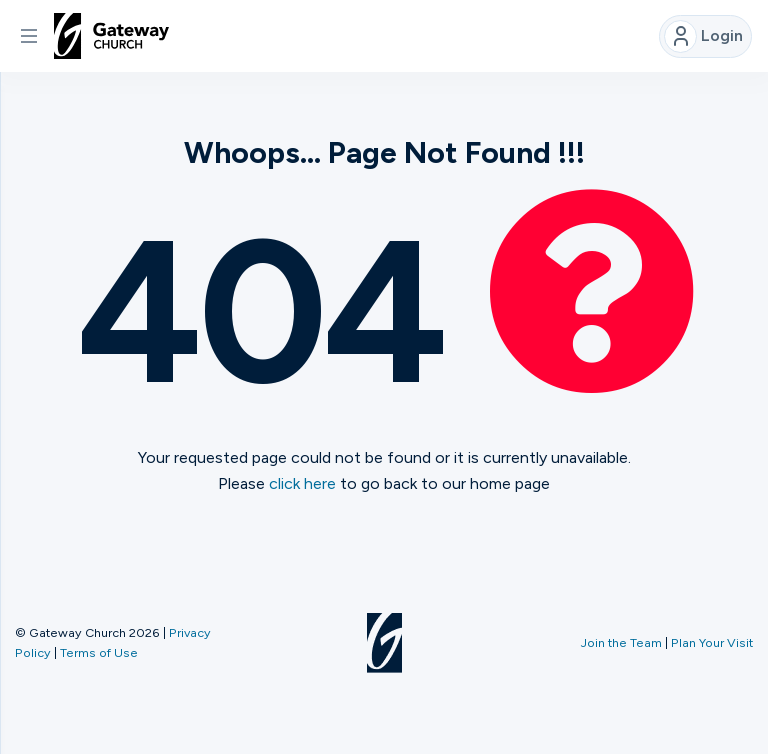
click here (302, 483)
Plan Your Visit (712, 642)
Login (703, 36)
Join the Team (621, 642)
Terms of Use (99, 652)
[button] (29, 36)
